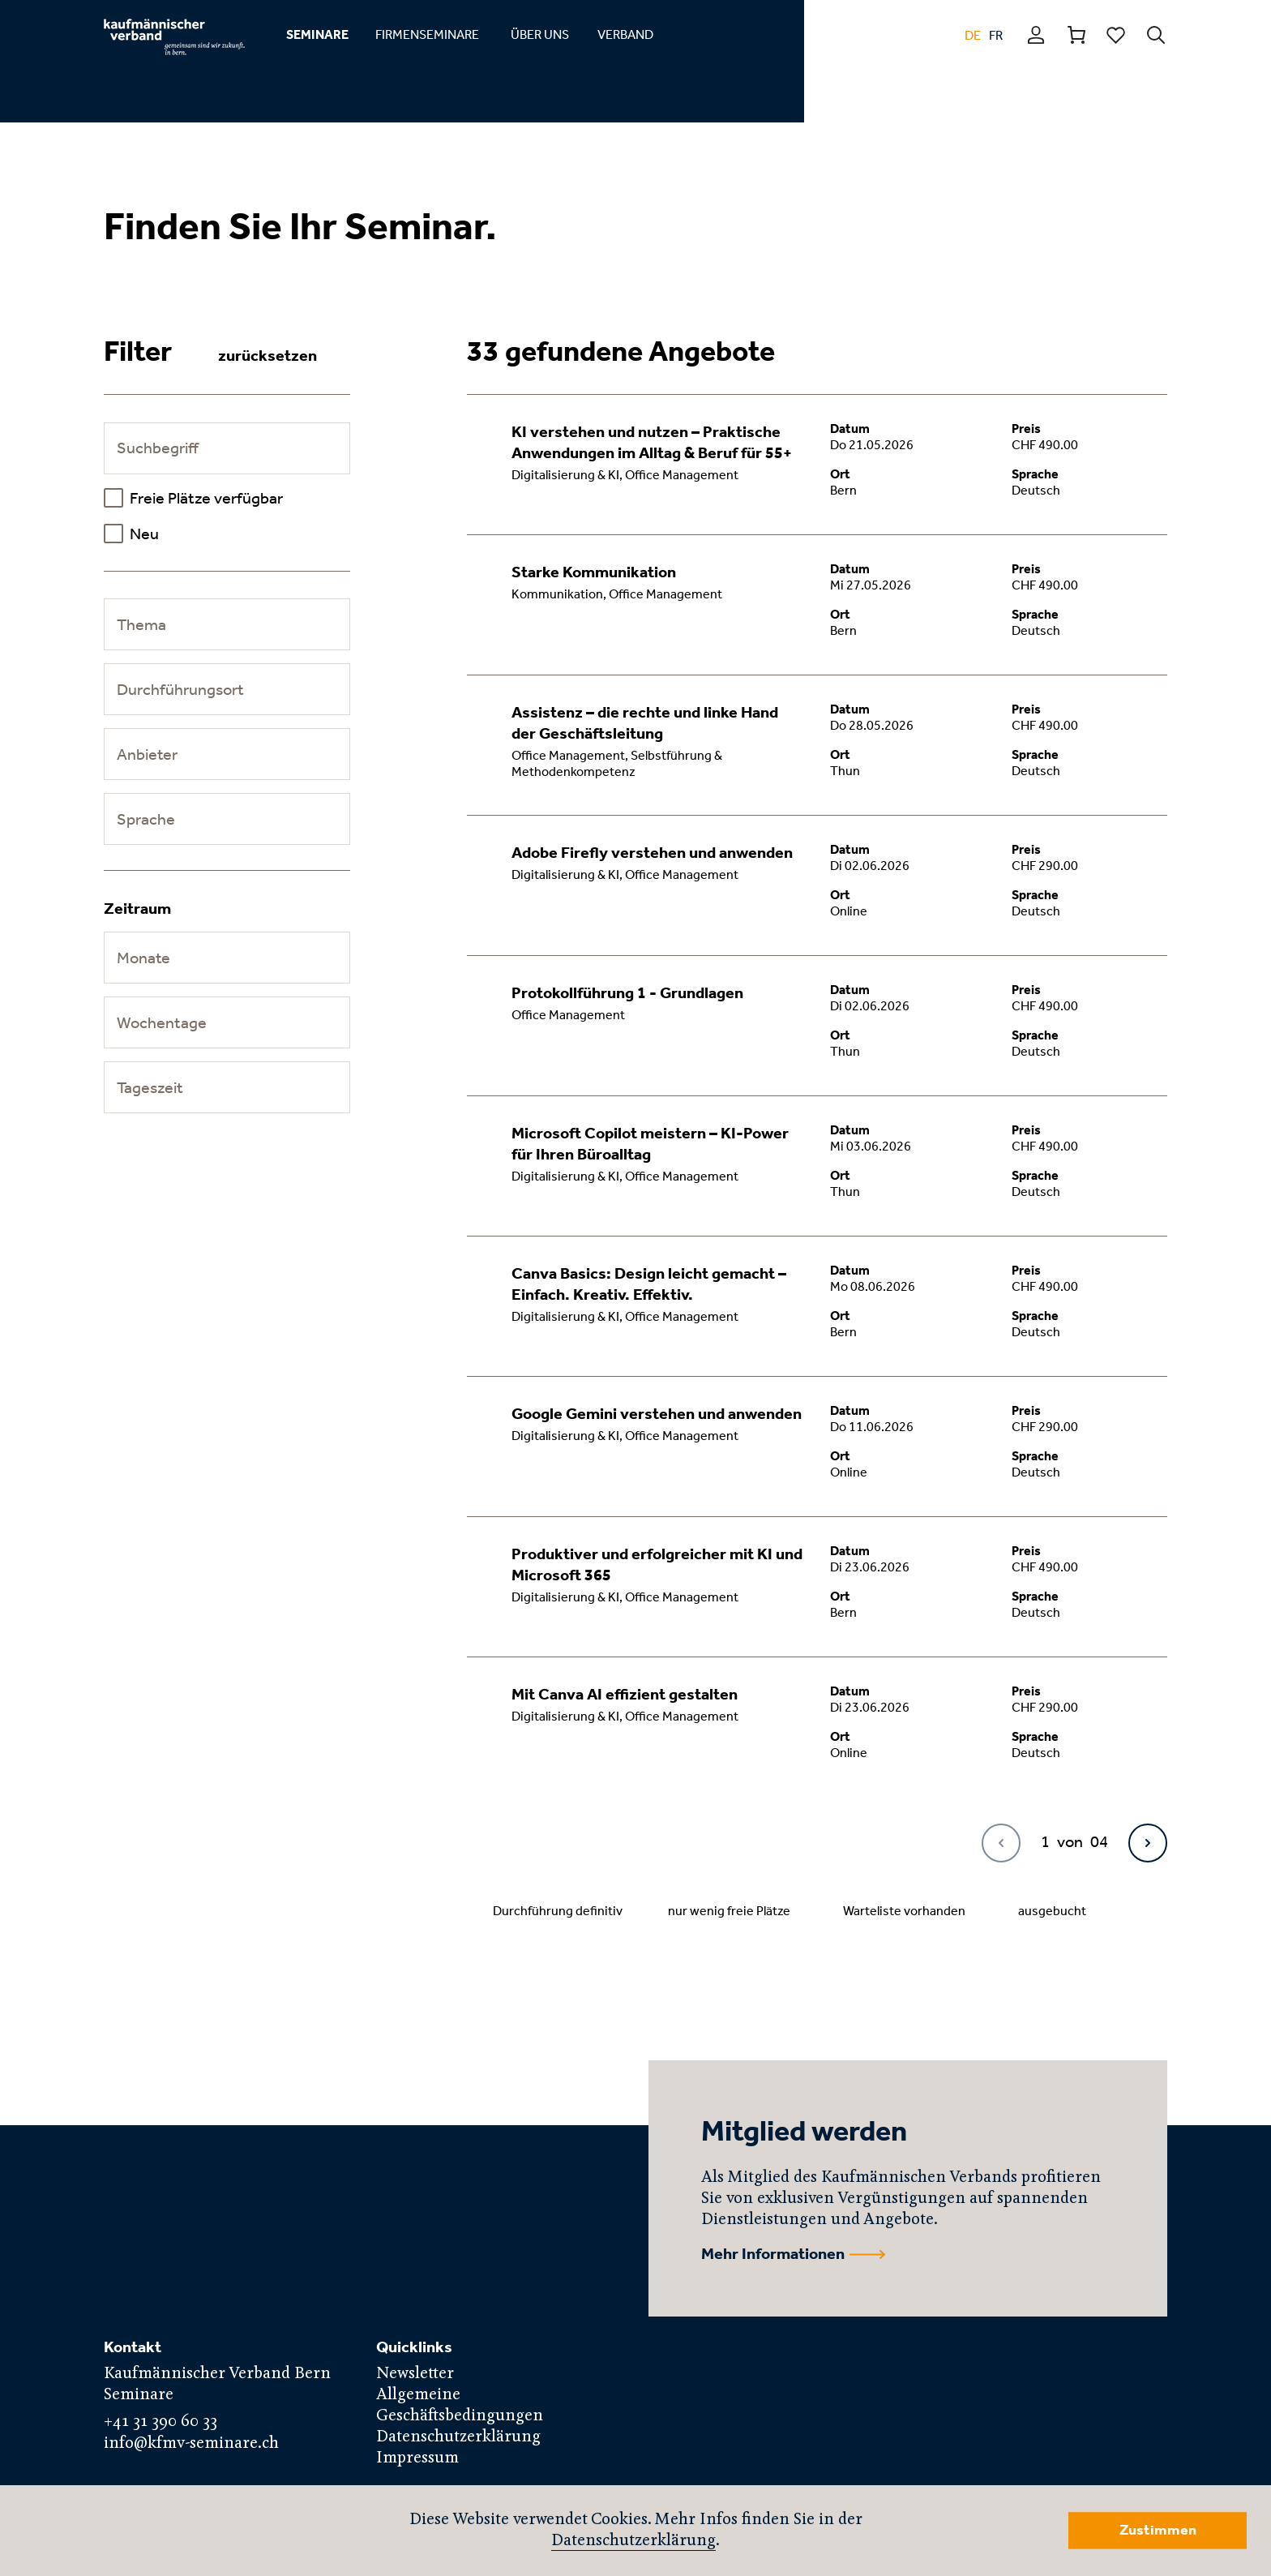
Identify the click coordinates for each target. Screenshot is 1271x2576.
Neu (144, 533)
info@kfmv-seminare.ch (191, 2443)
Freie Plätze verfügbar (206, 498)
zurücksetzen (267, 355)
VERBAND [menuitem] (625, 34)
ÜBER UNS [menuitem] (540, 34)
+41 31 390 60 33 (160, 2421)
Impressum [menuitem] (417, 2458)
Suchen (1156, 35)
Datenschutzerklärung (633, 2540)
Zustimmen (1157, 2530)
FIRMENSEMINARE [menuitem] (427, 34)
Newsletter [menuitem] (415, 2373)
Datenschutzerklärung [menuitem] (458, 2436)
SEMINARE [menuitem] (317, 34)
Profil (1036, 35)
